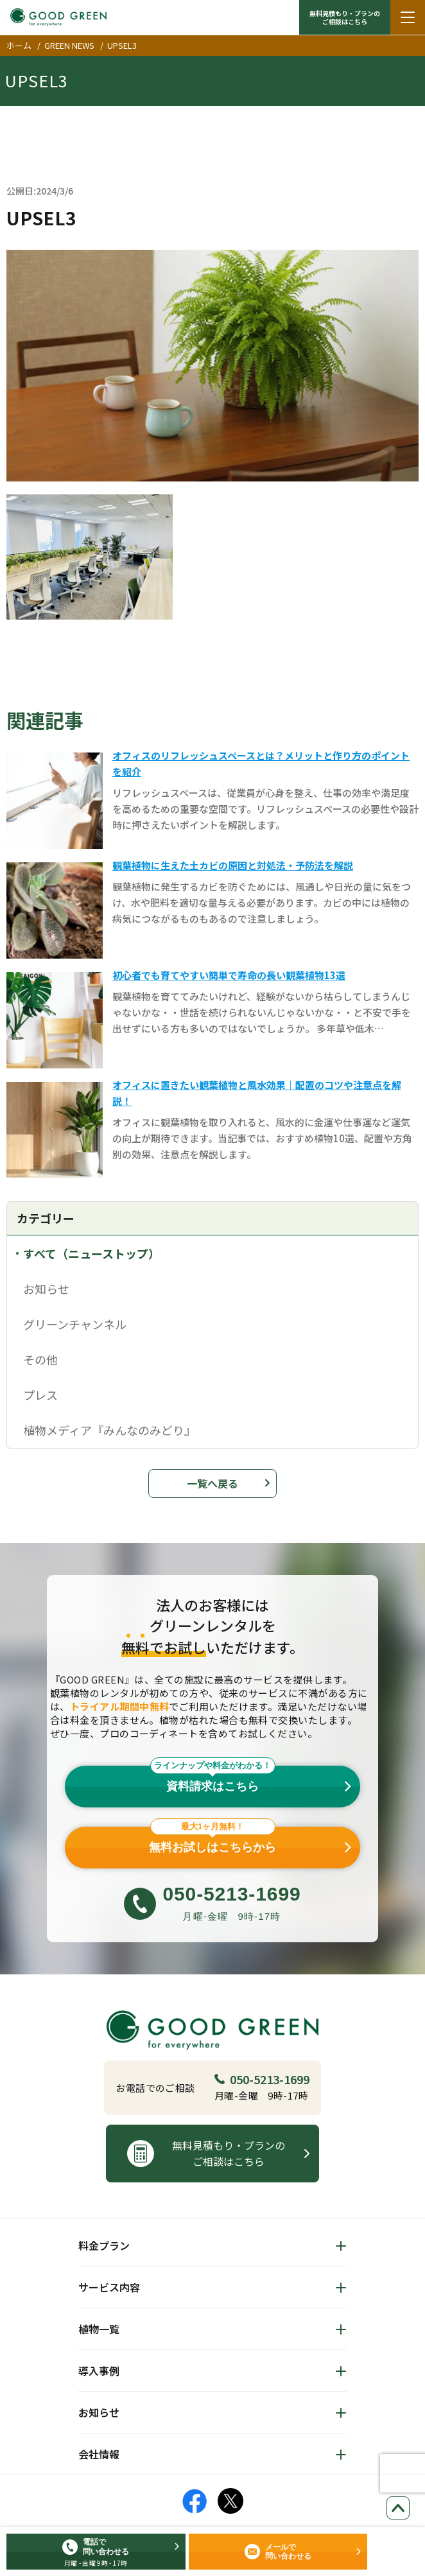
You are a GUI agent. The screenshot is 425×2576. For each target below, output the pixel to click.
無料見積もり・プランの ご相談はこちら (344, 17)
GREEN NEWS (69, 45)
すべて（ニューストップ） (91, 1253)
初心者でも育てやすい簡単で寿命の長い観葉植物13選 (228, 975)
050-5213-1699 (261, 2079)
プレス (40, 1394)
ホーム (18, 45)
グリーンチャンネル (74, 1324)
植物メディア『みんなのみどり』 (109, 1430)
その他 (40, 1359)
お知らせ (46, 1288)
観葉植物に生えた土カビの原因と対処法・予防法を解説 (232, 865)
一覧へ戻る (212, 1483)
